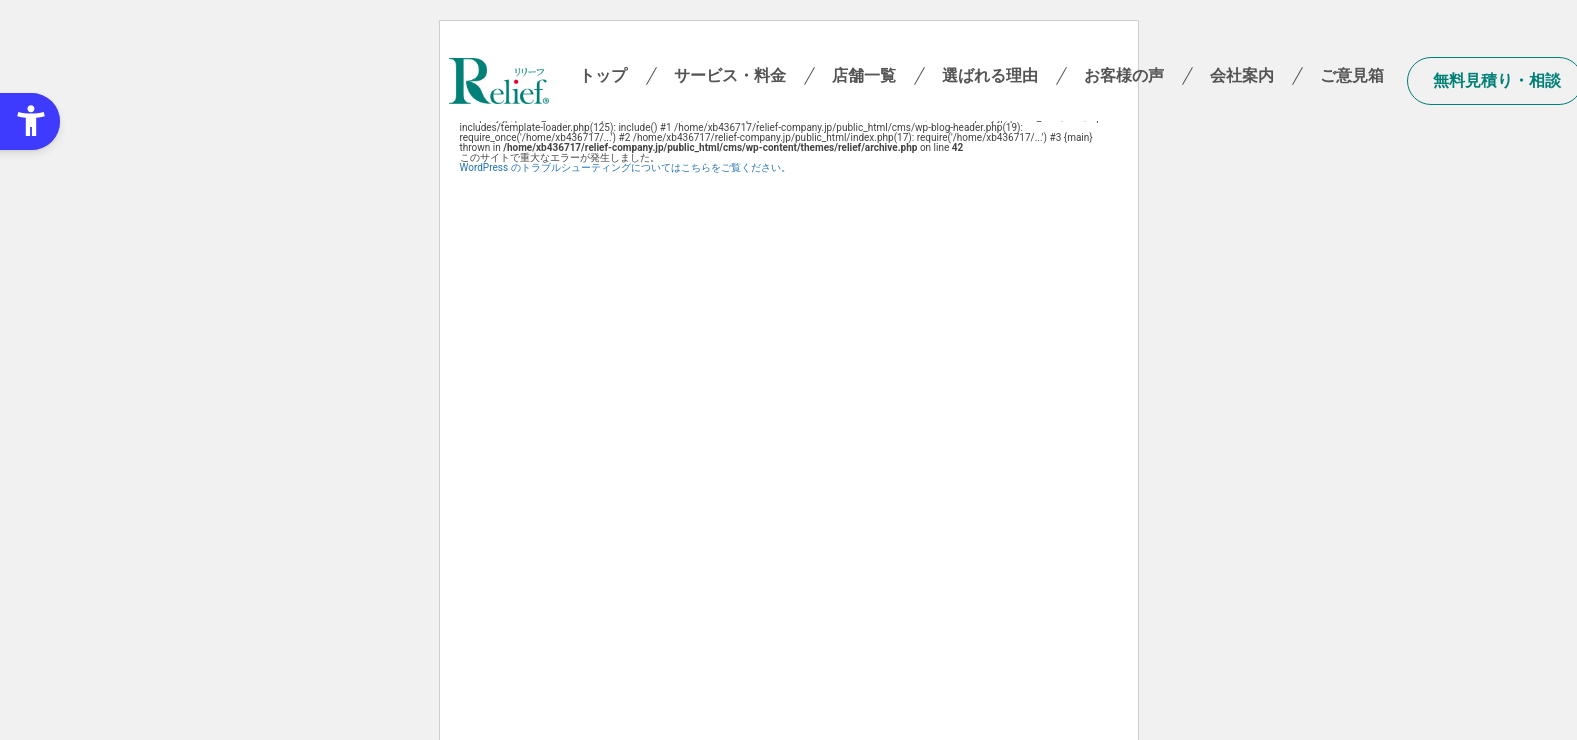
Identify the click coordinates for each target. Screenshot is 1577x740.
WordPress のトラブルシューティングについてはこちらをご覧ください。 (625, 167)
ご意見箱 (1352, 75)
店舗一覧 (864, 75)
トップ (603, 75)
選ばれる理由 (990, 75)
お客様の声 (1124, 75)
